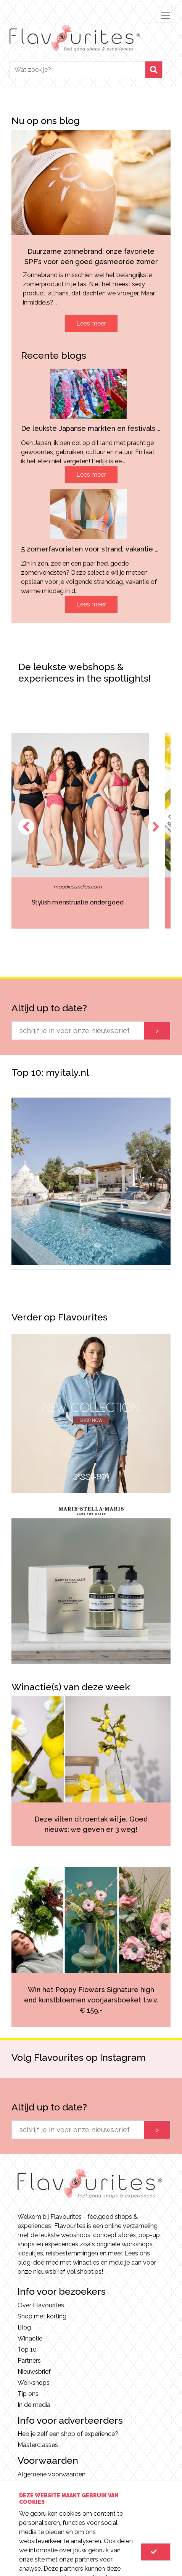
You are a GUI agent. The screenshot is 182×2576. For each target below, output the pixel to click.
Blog (24, 2327)
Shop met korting (42, 2316)
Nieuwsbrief (34, 2371)
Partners (29, 2360)
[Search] (77, 69)
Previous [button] (26, 827)
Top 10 (27, 2349)
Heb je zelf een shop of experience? (68, 2433)
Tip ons (28, 2393)
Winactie (30, 2338)
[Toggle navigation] (165, 15)
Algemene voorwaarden (51, 2474)
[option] (91, 830)
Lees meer (91, 323)
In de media (34, 2404)
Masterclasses (38, 2445)
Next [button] (156, 827)
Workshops (34, 2382)
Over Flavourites (41, 2305)
